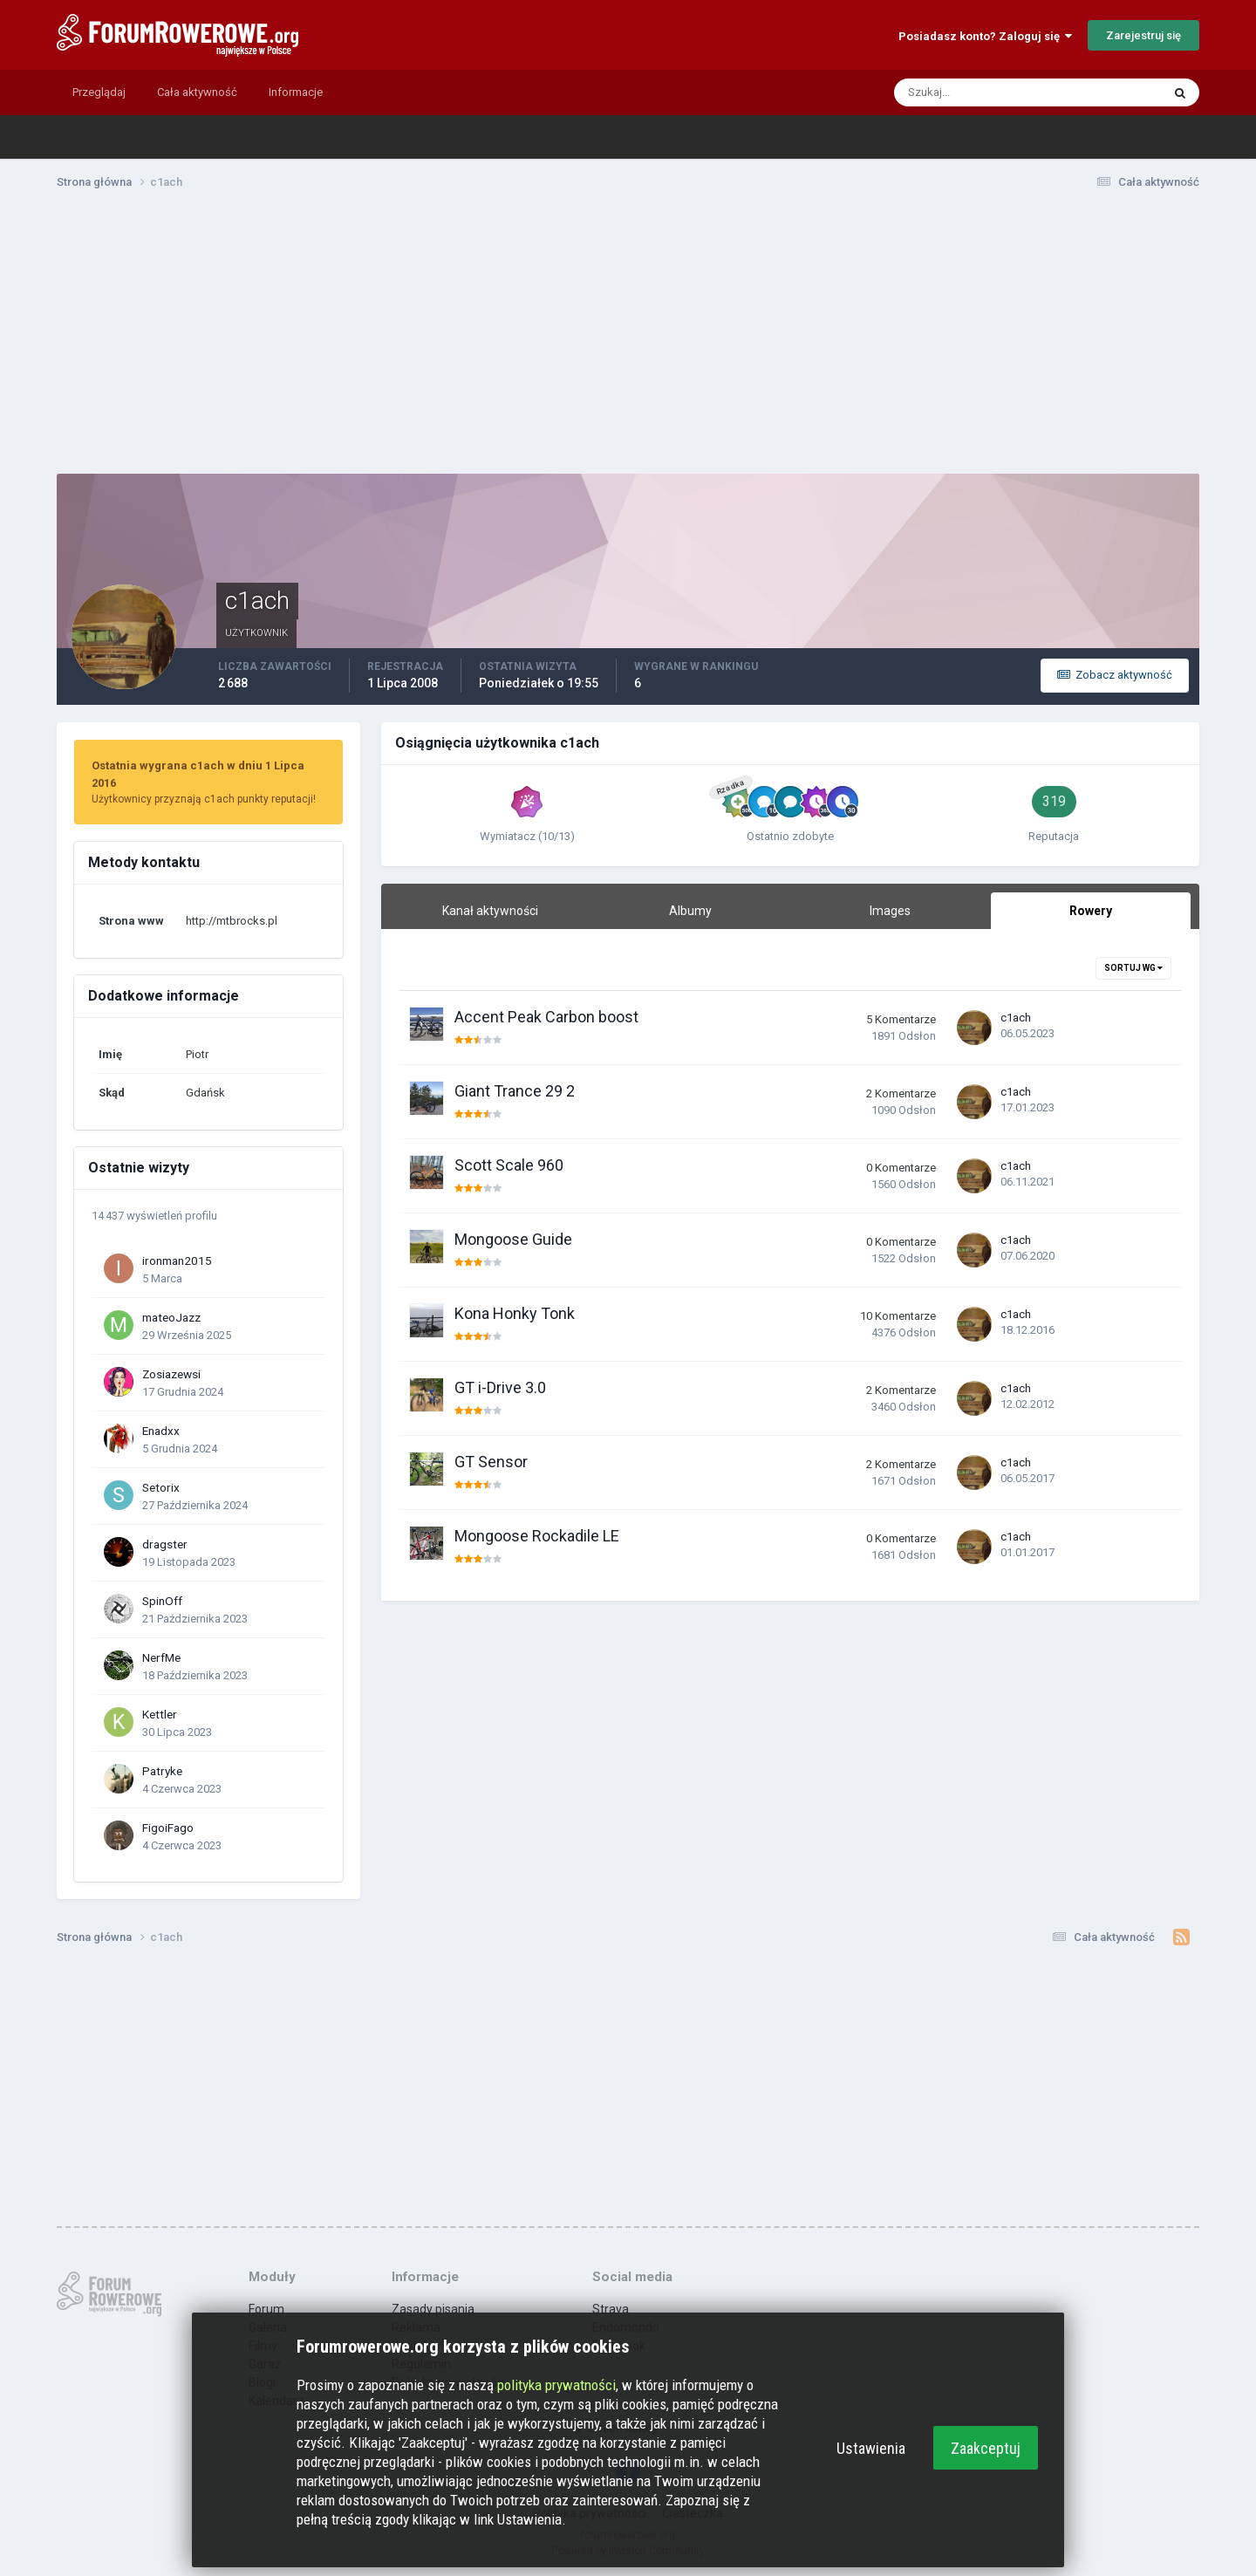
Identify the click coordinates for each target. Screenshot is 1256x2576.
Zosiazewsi (171, 1374)
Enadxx (161, 1431)
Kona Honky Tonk (514, 1313)
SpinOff (162, 1601)
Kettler (159, 1714)
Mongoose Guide (513, 1239)
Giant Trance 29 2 (514, 1091)
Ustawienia (870, 2448)
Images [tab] (890, 911)
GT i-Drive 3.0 (500, 1387)
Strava (610, 2309)
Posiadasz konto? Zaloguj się (985, 36)
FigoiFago (168, 1828)
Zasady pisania (433, 2309)
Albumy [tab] (690, 911)
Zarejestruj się (1143, 35)
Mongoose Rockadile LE (536, 1536)
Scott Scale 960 (508, 1165)
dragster (165, 1544)
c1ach (1015, 1017)
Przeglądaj (99, 92)
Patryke (162, 1771)
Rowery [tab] (1090, 911)
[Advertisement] (628, 338)
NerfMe (161, 1657)
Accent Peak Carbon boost (546, 1017)
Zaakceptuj (985, 2448)
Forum (266, 2309)
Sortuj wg (1133, 968)
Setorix (161, 1487)
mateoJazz (171, 1317)
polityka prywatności (556, 2385)
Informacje (296, 92)
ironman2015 (177, 1261)
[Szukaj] (960, 92)
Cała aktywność (197, 92)
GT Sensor (491, 1461)
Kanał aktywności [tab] (490, 911)
